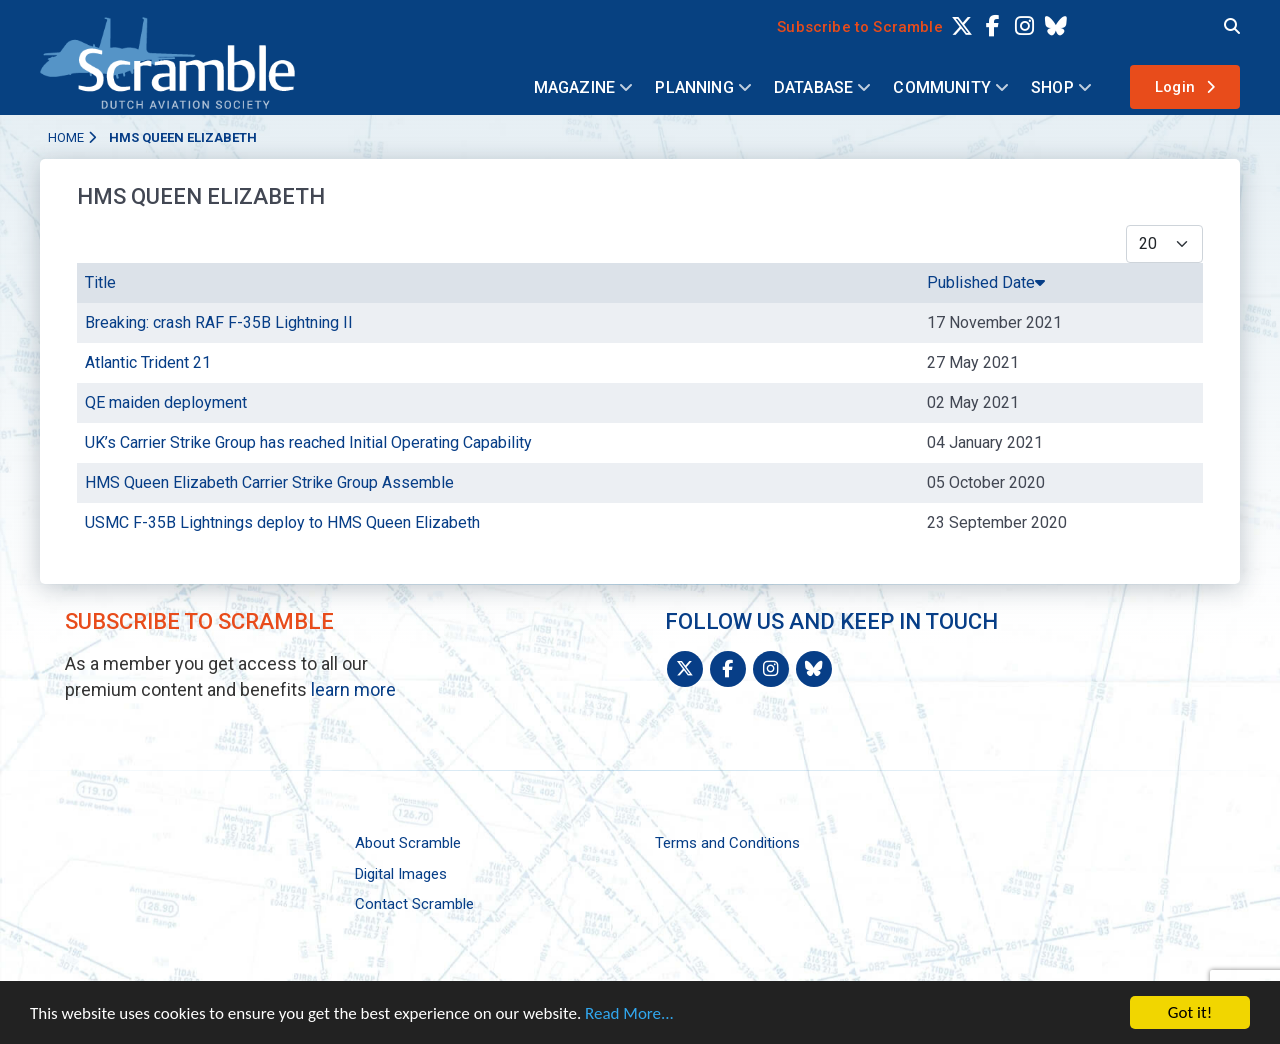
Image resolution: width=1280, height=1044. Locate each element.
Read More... (629, 1017)
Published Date (986, 282)
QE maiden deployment (166, 402)
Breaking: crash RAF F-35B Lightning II (219, 322)
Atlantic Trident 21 (148, 362)
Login (1175, 87)
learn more (353, 689)
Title (100, 282)
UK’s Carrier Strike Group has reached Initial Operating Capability (308, 442)
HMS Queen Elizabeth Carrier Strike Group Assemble (269, 482)
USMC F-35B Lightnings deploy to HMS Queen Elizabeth (282, 522)
